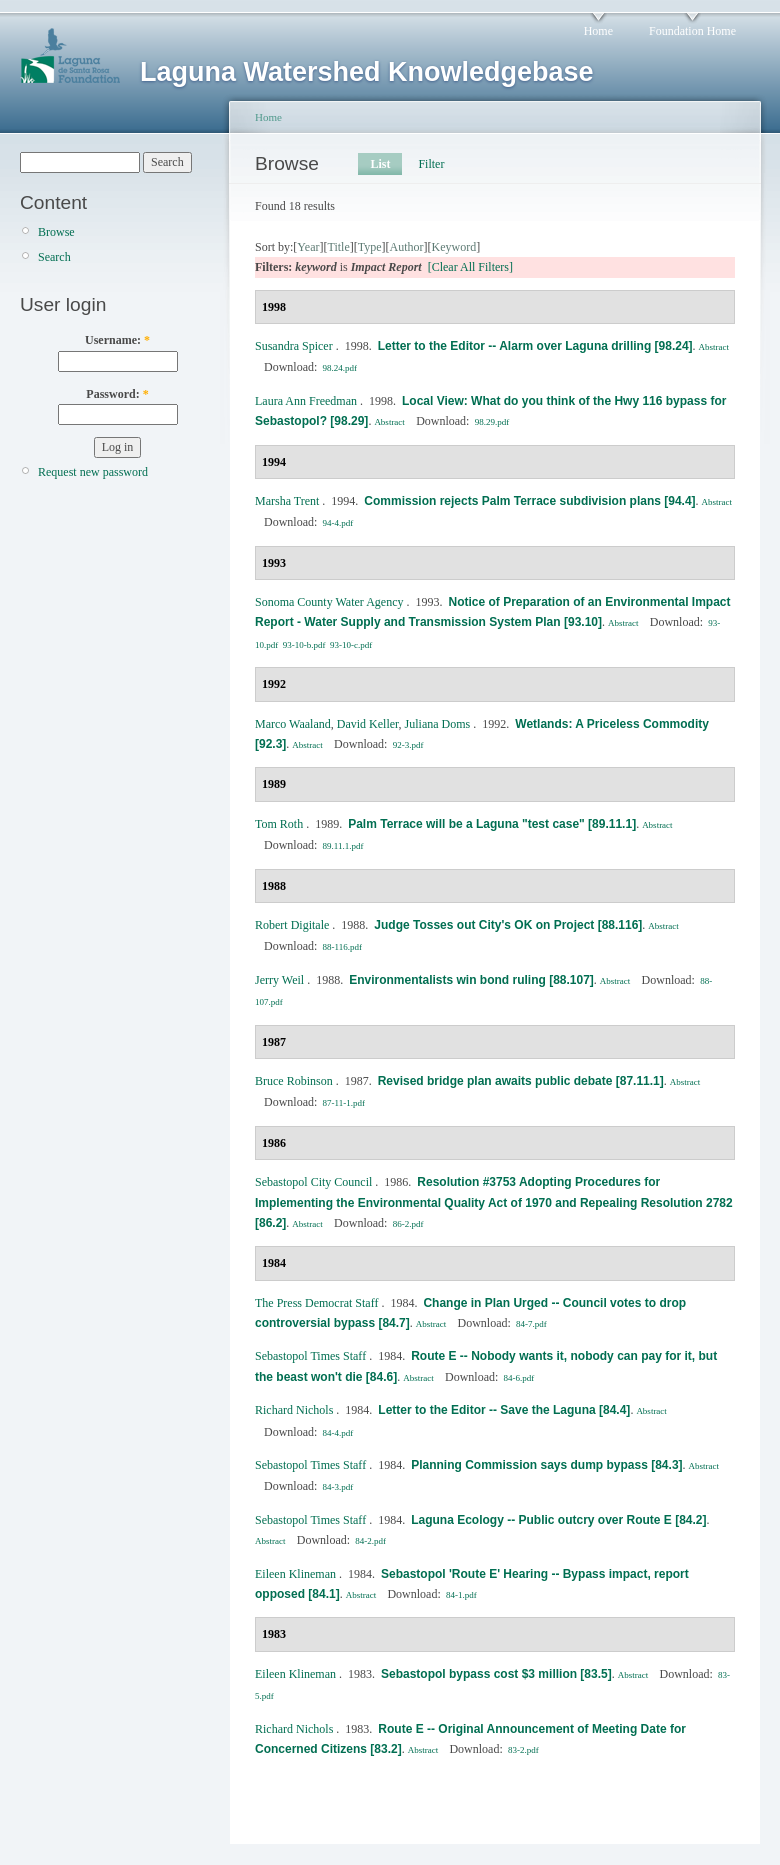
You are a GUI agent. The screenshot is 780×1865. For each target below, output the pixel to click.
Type (370, 247)
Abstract (714, 347)
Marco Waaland (293, 724)
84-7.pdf (531, 1324)
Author (407, 247)
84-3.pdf (338, 1487)
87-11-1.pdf (344, 1103)
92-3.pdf (408, 745)
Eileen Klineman (295, 1574)
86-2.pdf (408, 1224)
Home (598, 31)
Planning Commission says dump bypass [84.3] (546, 1465)
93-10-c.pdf (351, 645)
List (380, 164)
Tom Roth (279, 824)
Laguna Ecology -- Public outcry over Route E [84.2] (558, 1520)
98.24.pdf (340, 368)
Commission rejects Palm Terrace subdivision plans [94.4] (529, 501)
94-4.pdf (338, 523)
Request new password (93, 472)
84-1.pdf (461, 1595)
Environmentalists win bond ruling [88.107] (471, 980)
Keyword (454, 247)
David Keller (368, 724)
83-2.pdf (523, 1750)
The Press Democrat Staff (316, 1303)
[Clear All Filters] (470, 267)
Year (308, 247)
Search (54, 257)
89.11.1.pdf (343, 846)
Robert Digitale (292, 925)
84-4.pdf (338, 1433)
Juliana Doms (438, 724)
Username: (117, 340)
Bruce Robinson (294, 1081)
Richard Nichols (294, 1410)
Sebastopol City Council (313, 1182)
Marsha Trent (287, 501)
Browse (56, 232)
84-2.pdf (370, 1541)
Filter (431, 164)
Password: (117, 394)
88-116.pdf (342, 947)
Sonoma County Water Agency (329, 602)
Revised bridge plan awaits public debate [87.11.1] (521, 1081)
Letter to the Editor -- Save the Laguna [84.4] (504, 1410)
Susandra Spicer (294, 346)
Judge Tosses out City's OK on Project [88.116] (508, 925)
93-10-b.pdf (304, 645)
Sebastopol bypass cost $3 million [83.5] (496, 1674)
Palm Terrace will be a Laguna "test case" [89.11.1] (492, 824)
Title (338, 247)
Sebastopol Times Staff (310, 1356)
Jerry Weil (279, 980)
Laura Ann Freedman (306, 401)
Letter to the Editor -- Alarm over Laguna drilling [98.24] (535, 346)
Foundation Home (692, 31)
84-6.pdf (519, 1378)
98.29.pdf (492, 422)
